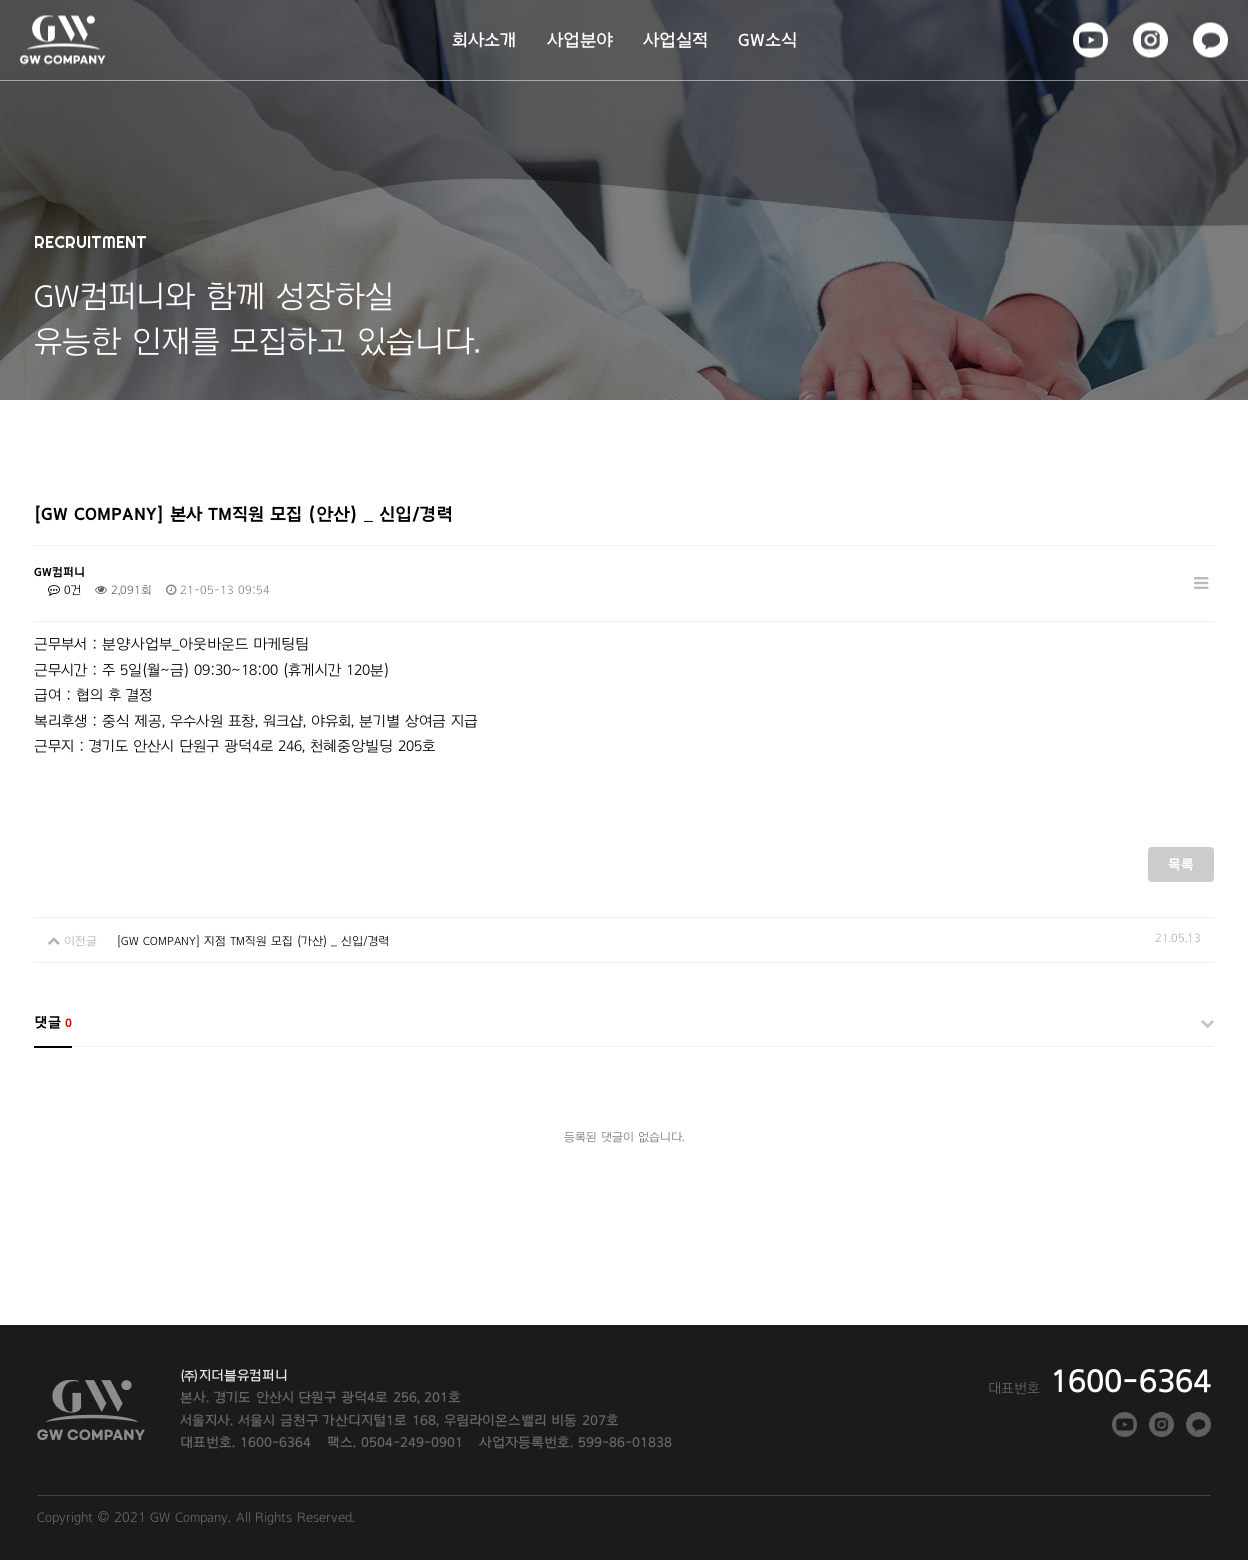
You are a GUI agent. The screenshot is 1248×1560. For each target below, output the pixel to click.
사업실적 (675, 40)
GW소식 (767, 40)
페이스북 (1089, 37)
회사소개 (484, 40)
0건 (64, 590)
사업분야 (580, 40)
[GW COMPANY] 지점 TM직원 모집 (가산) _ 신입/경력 (253, 941)
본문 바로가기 (0, 0)
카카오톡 (1209, 37)
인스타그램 (1149, 37)
